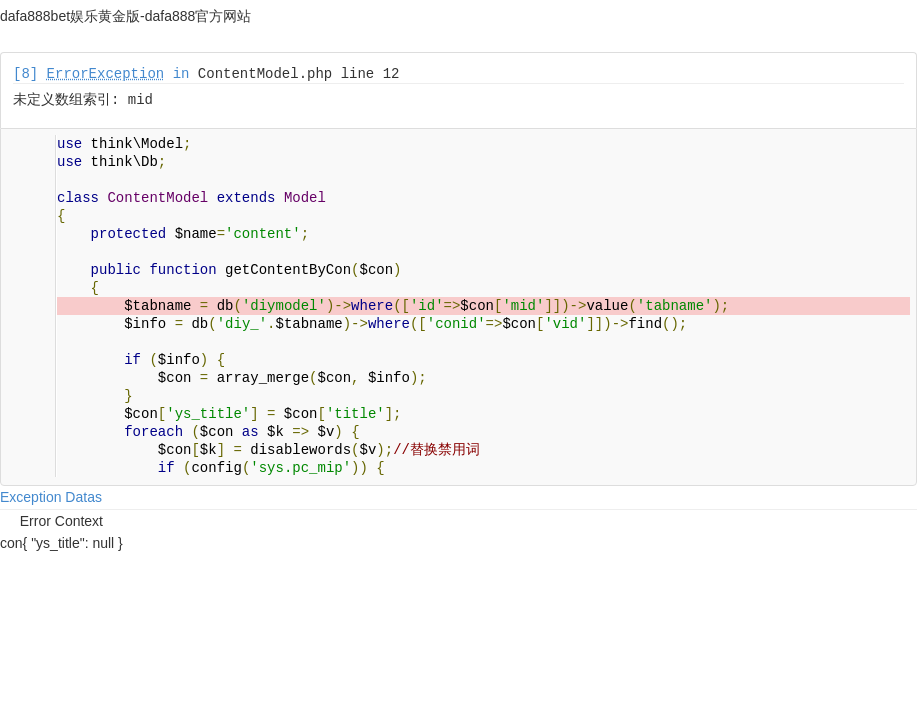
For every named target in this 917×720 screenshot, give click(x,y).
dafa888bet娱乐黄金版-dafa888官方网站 (125, 16)
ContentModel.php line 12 (299, 74)
